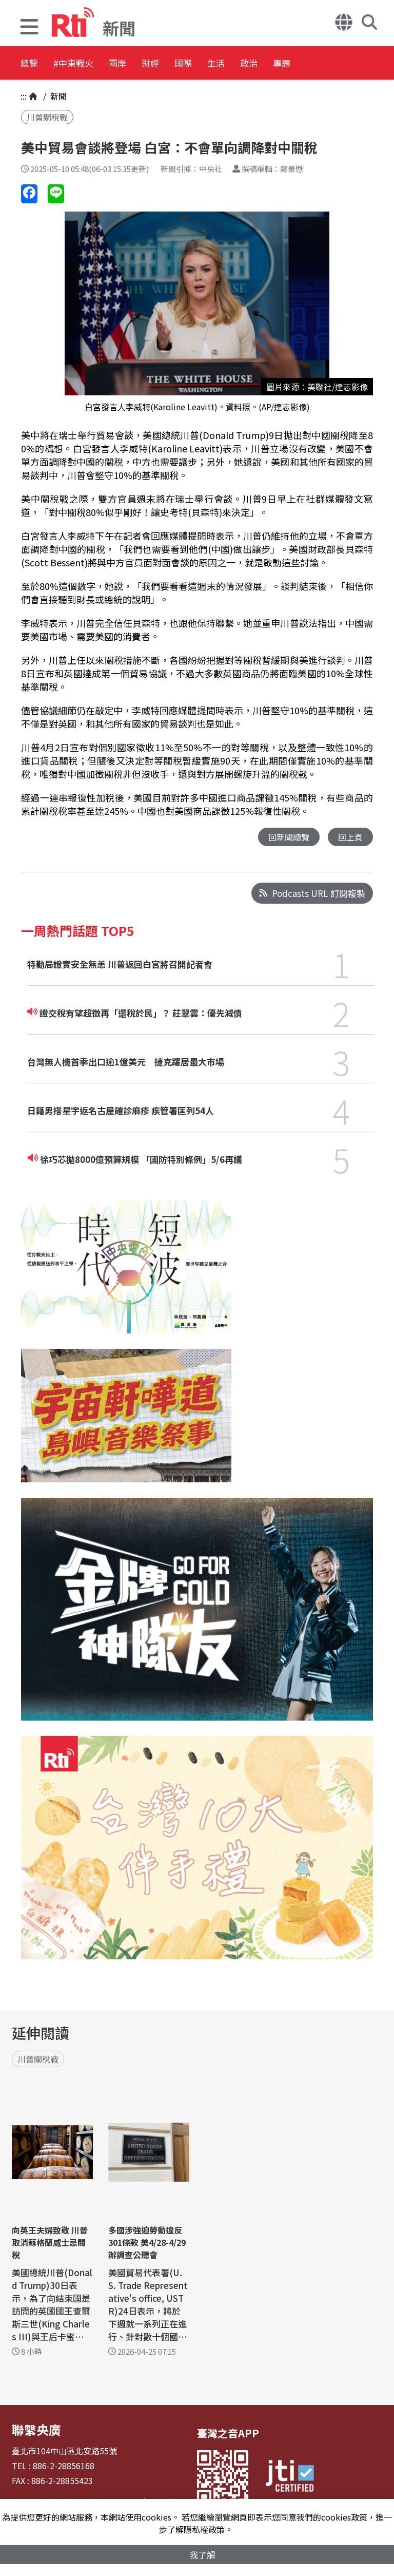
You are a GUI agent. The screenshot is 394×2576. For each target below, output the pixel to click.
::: (24, 96)
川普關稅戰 (47, 117)
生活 (288, 63)
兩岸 (150, 63)
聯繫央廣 (32, 2428)
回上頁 (350, 837)
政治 (334, 63)
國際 (242, 63)
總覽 (31, 63)
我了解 (202, 2553)
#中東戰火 (90, 63)
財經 (196, 63)
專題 (380, 63)
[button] (29, 28)
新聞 (57, 96)
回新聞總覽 (286, 837)
